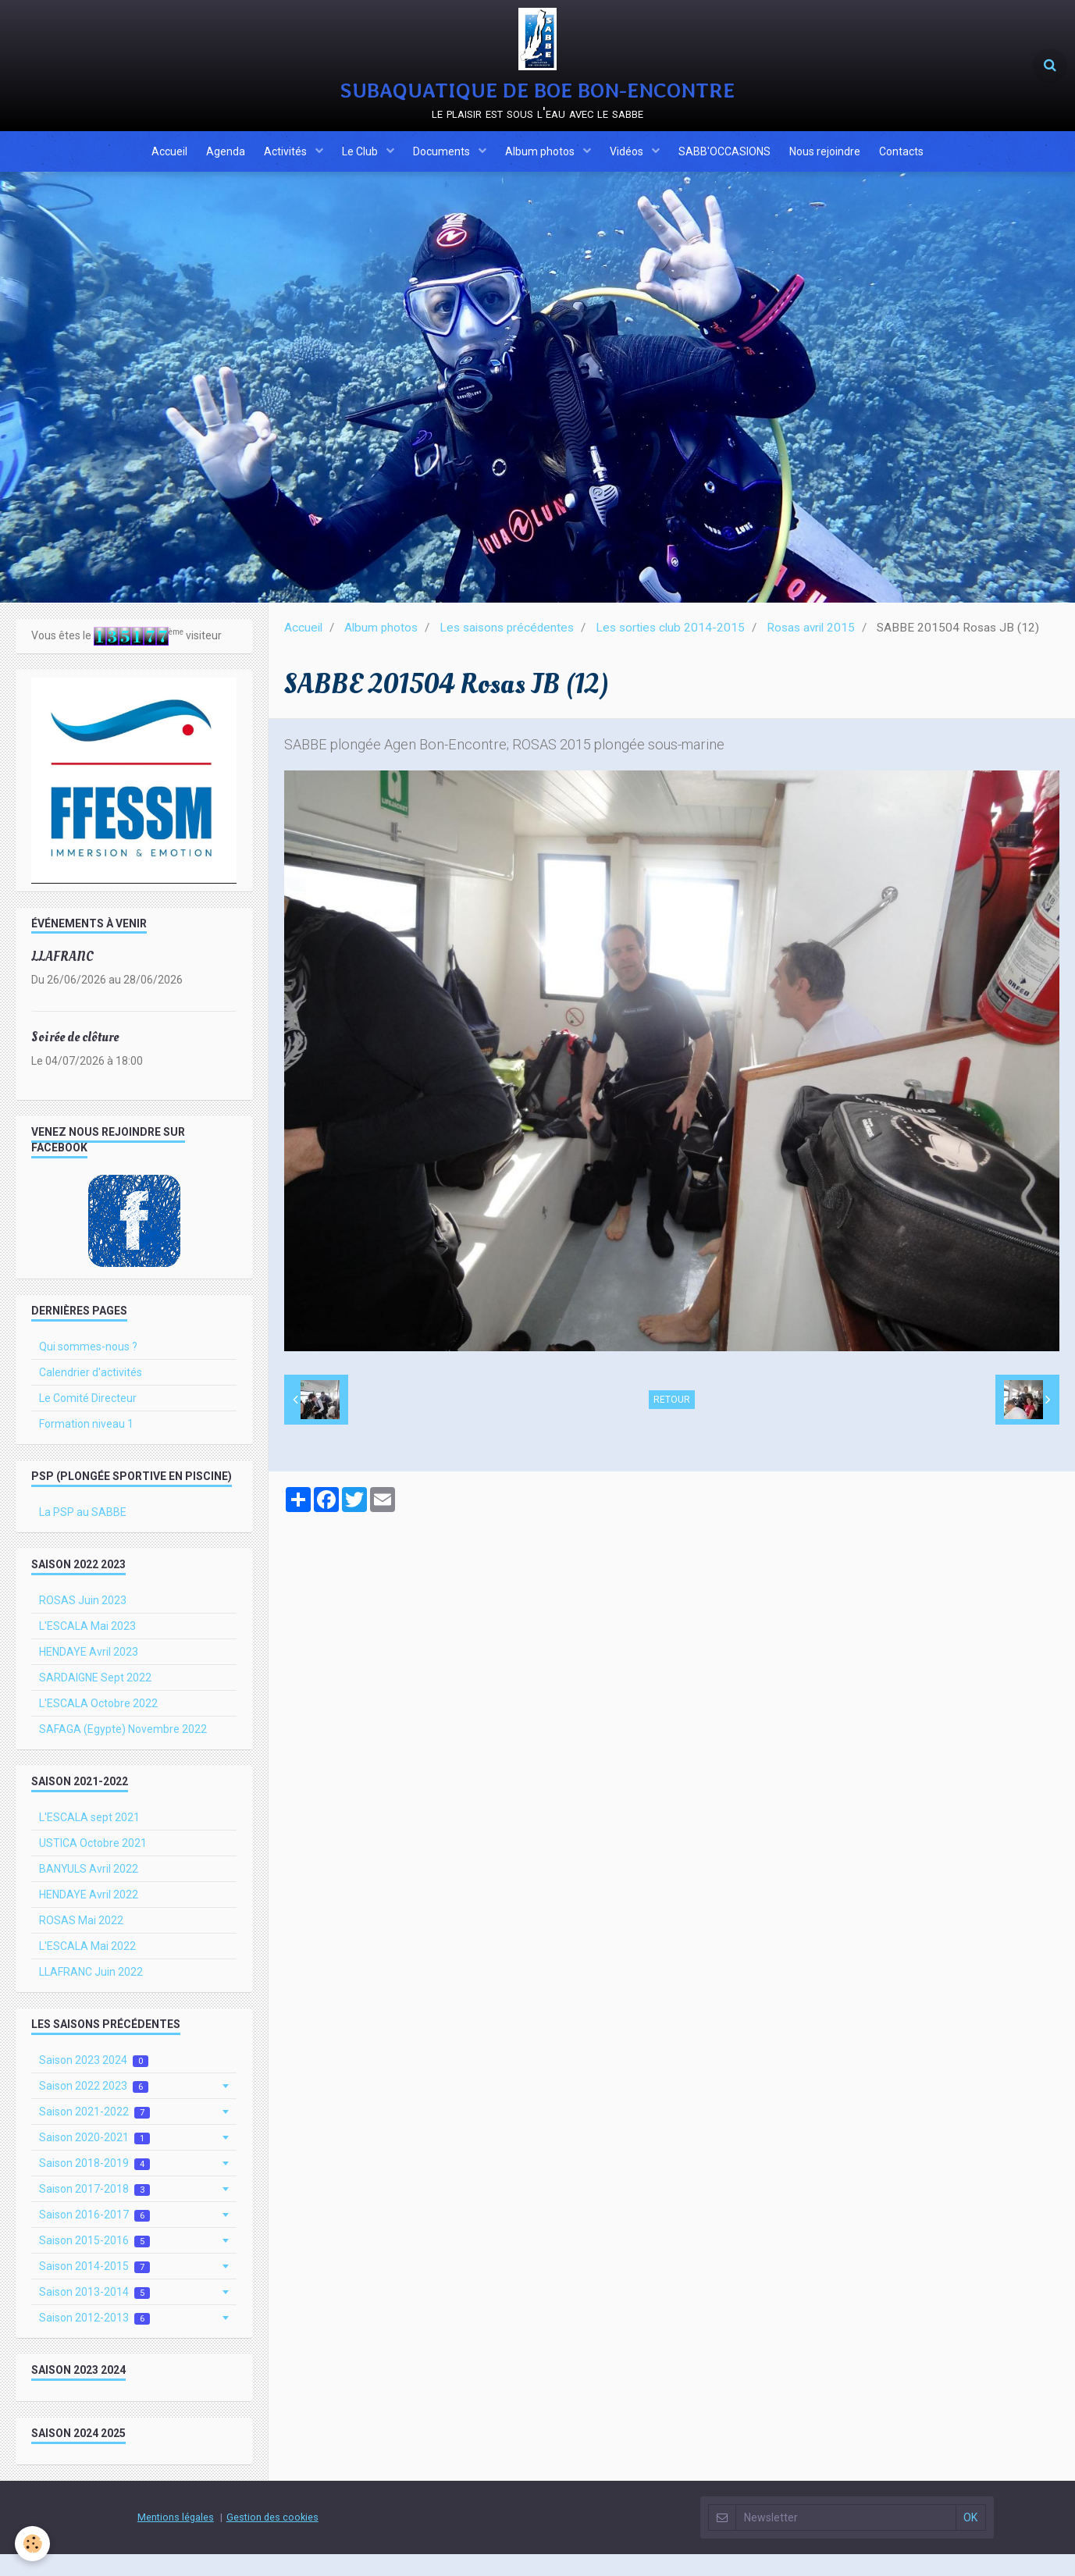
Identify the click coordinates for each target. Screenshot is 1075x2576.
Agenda (209, 166)
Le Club (354, 166)
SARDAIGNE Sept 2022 (95, 1699)
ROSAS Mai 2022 (81, 1942)
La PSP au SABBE (82, 1534)
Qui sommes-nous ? (88, 1368)
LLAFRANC (62, 978)
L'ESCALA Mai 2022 (87, 1968)
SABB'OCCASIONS (736, 166)
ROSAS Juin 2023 (82, 1622)
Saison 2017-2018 (94, 2211)
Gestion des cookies (272, 2539)
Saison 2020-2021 (94, 2159)
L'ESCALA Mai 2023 (87, 1648)
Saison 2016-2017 (94, 2236)
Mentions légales (175, 2539)
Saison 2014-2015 (94, 2288)
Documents (440, 166)
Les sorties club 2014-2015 (670, 649)
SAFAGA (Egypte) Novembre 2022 (123, 1751)
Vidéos (635, 166)
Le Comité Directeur (88, 1420)
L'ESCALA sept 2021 (89, 1839)
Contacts (922, 166)
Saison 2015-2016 (94, 2262)
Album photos (543, 166)
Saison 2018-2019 (94, 2185)
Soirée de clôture (75, 1059)
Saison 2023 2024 (93, 2082)
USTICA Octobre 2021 (93, 1865)
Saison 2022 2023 (93, 2108)
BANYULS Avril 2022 (88, 1890)
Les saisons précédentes (507, 649)
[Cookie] (33, 2543)
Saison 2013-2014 (94, 2314)
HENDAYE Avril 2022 (88, 1916)
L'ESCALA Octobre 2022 (98, 1725)
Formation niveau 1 (86, 1445)
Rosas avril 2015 (811, 649)
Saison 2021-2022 (94, 2133)
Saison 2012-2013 (94, 2340)
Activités (274, 166)
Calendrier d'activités (90, 1394)
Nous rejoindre (841, 166)
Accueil (148, 166)
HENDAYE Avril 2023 (88, 1673)
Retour (671, 1421)
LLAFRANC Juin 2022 (91, 1993)
